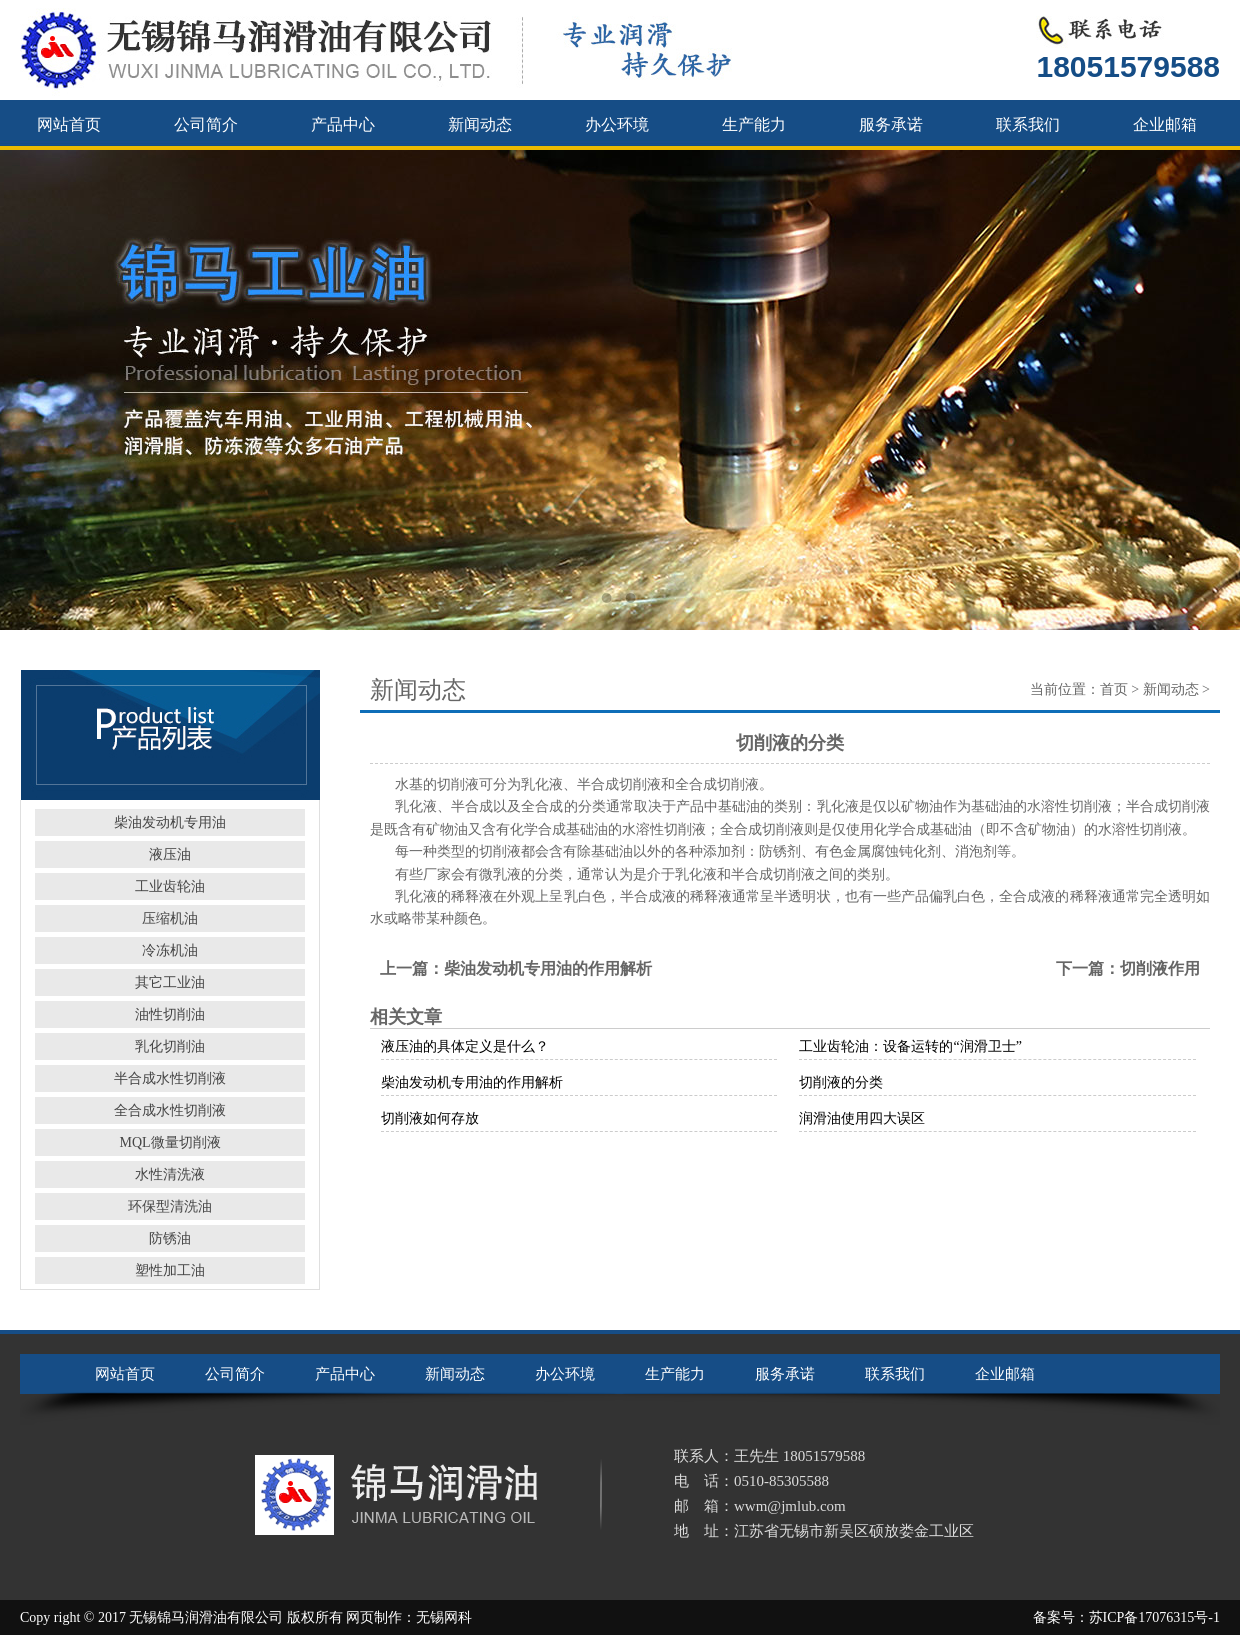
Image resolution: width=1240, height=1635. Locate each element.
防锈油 (170, 1238)
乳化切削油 (170, 1046)
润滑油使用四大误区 (862, 1118)
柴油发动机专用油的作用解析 (548, 968)
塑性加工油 (170, 1270)
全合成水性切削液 (170, 1110)
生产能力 (754, 124)
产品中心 (343, 124)
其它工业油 (170, 982)
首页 (1114, 689)
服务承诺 (891, 124)
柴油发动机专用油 (170, 822)
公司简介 (206, 124)
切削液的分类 (841, 1082)
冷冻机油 (170, 950)
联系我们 (1028, 124)
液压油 (170, 854)
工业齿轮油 (170, 886)
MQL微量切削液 (169, 1142)
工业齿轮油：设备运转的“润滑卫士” (910, 1046)
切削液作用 (1160, 968)
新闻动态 (480, 124)
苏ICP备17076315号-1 (1154, 1617)
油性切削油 (170, 1014)
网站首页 (69, 124)
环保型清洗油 (170, 1206)
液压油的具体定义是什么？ (465, 1046)
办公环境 (617, 124)
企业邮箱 (1165, 124)
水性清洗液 (170, 1174)
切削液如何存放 (430, 1118)
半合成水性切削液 (170, 1078)
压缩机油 (170, 918)
